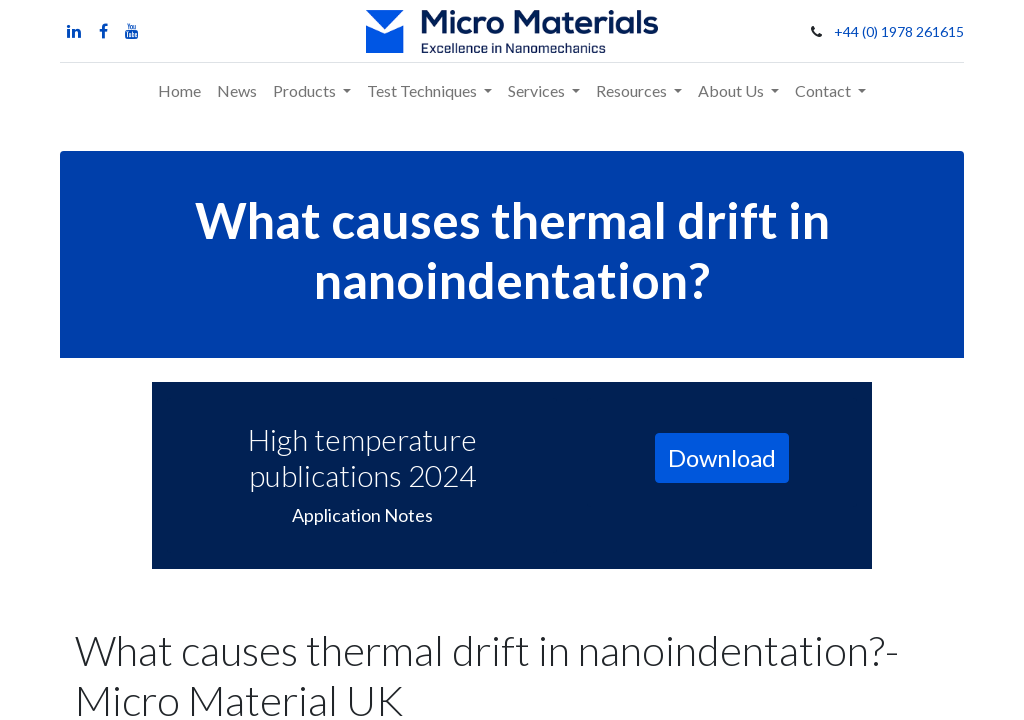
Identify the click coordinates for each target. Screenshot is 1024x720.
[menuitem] (179, 91)
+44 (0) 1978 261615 (899, 31)
